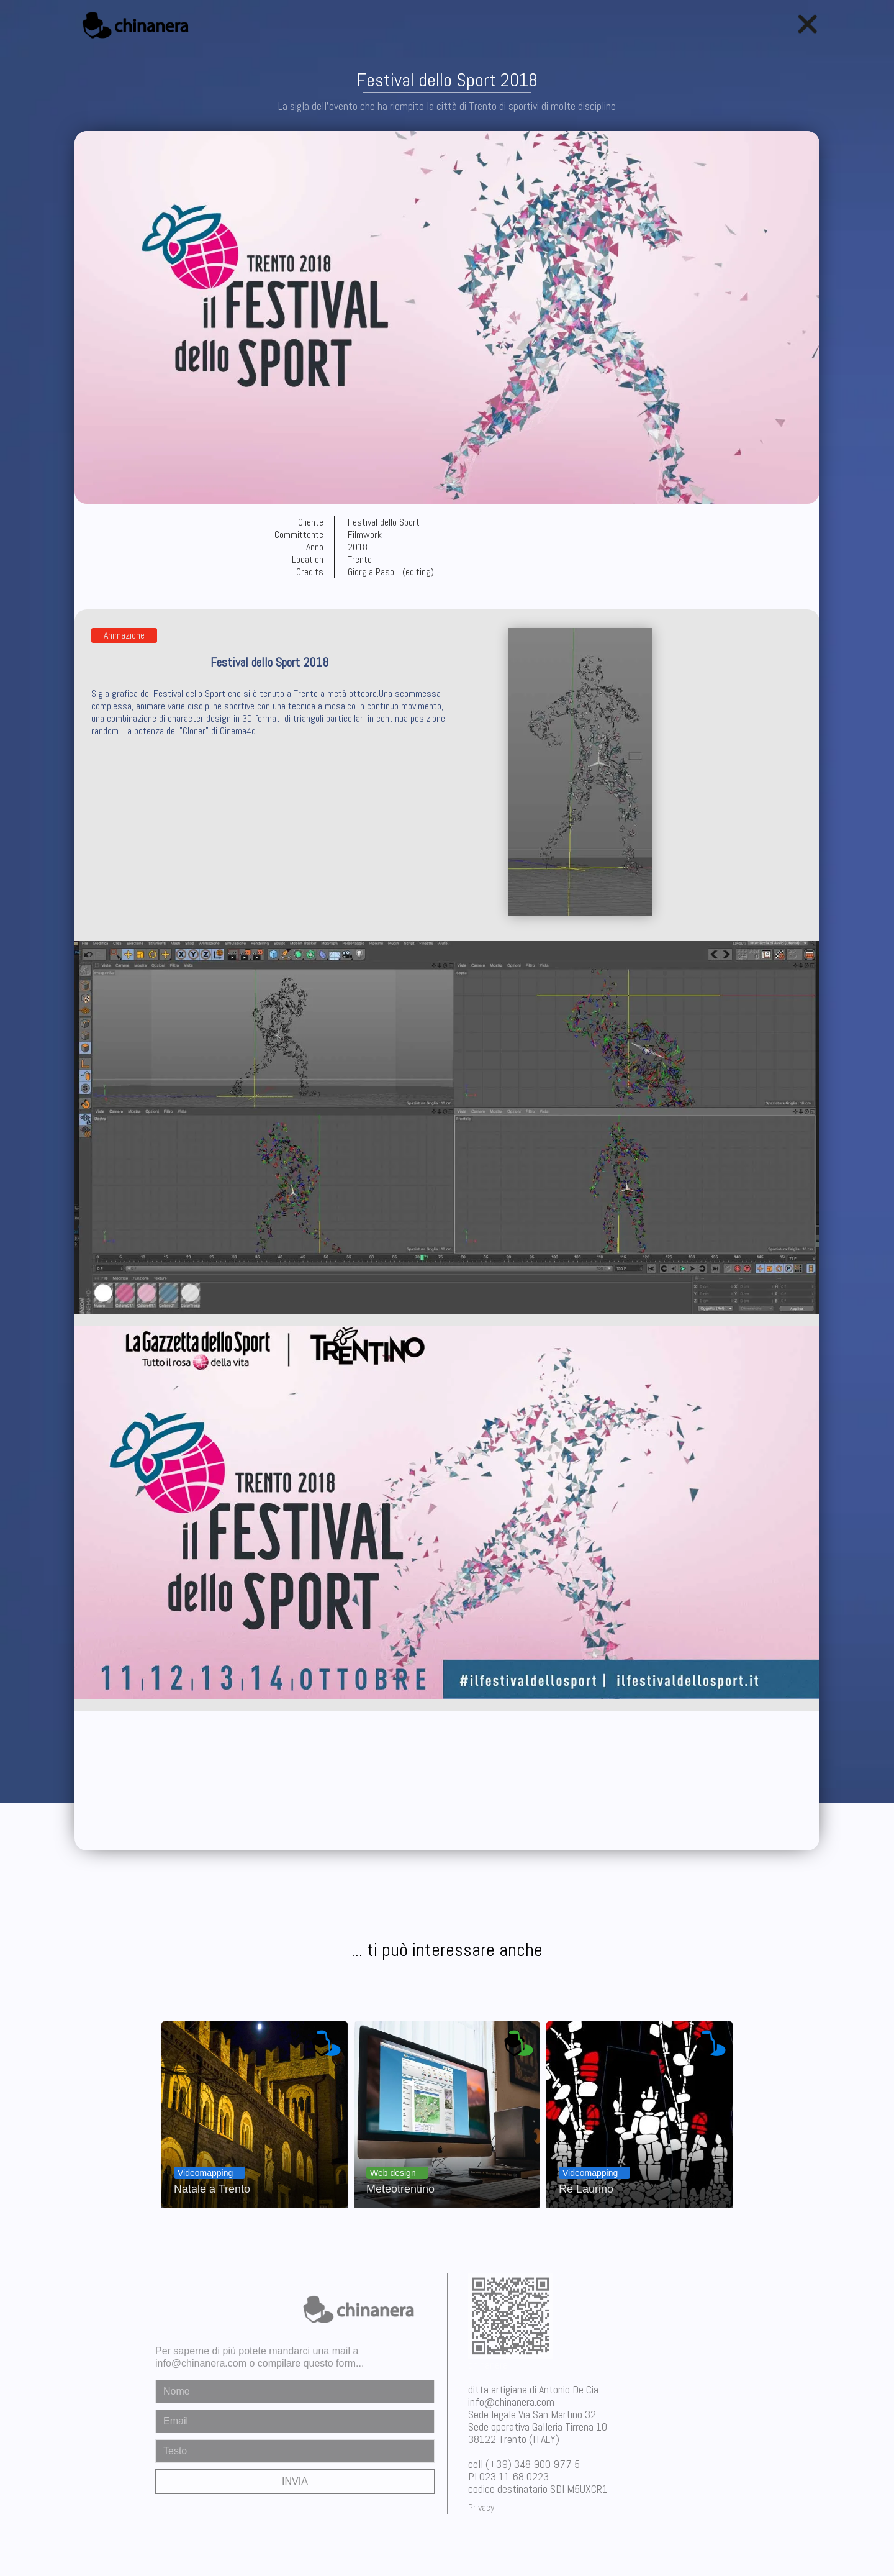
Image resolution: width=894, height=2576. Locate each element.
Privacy (481, 2507)
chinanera (488, 2364)
